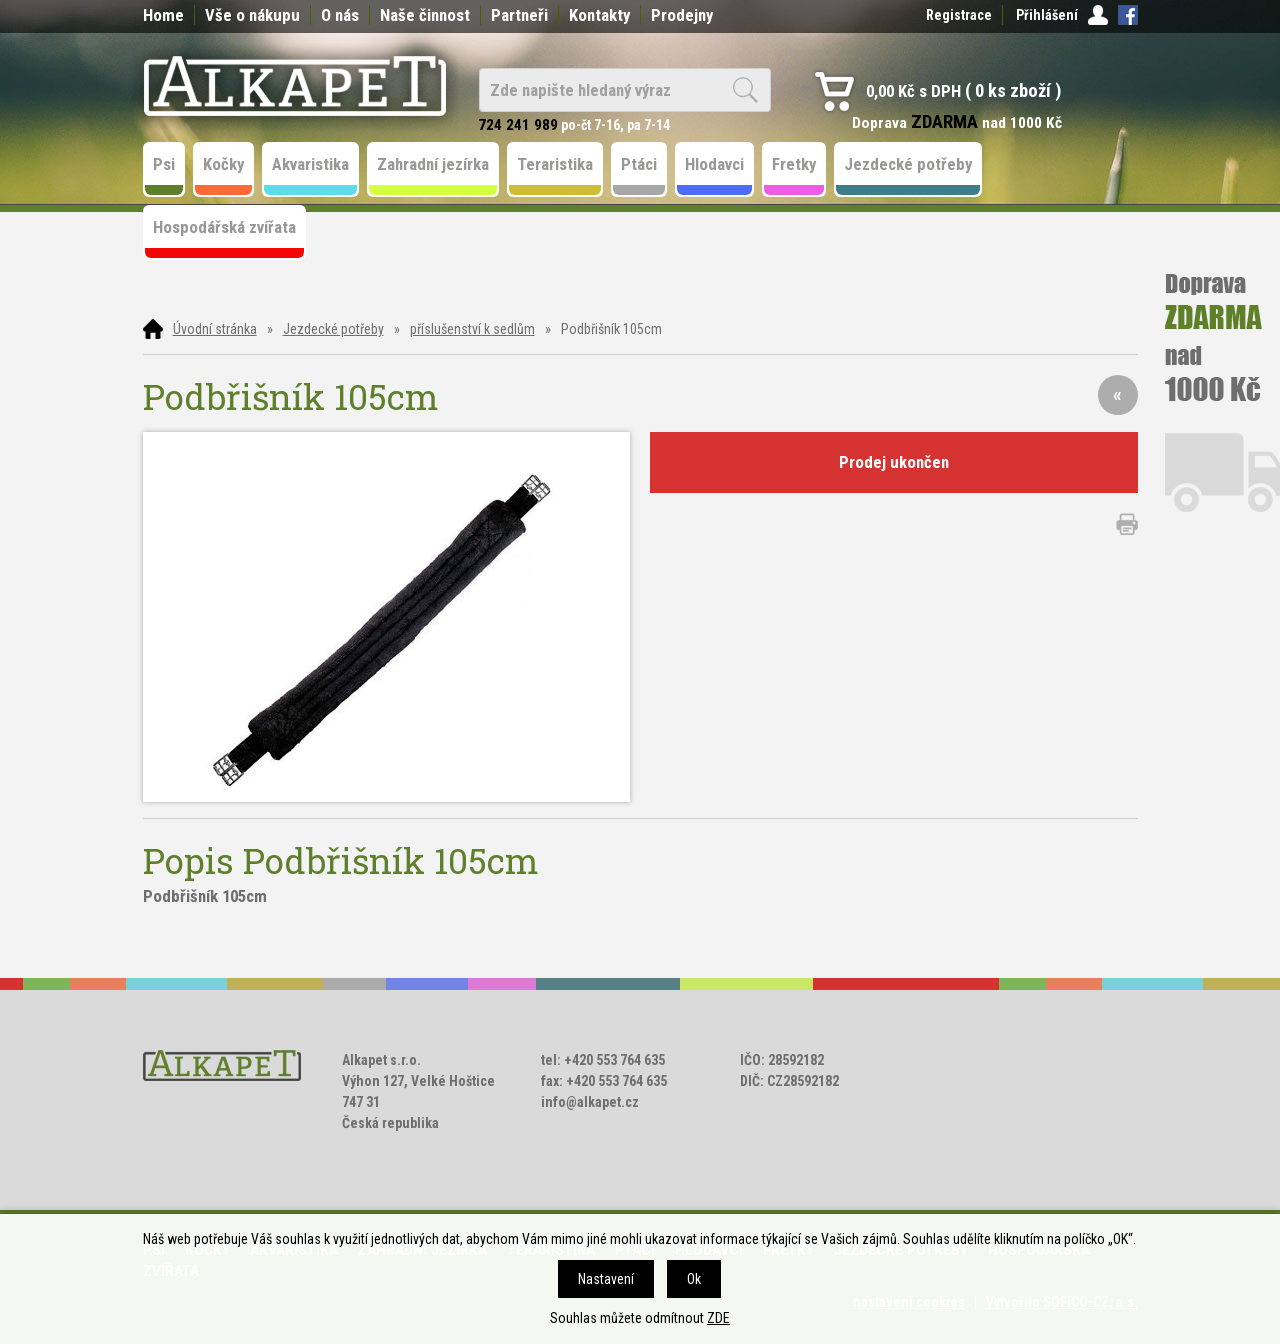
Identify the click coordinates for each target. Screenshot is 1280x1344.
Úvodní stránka (215, 329)
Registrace (959, 15)
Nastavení (606, 1279)
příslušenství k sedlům (472, 329)
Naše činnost (425, 15)
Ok (694, 1279)
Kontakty (599, 15)
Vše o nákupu (252, 15)
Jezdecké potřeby (333, 329)
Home (163, 15)
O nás (340, 15)
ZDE (718, 1318)
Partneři (519, 15)
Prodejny (682, 15)
